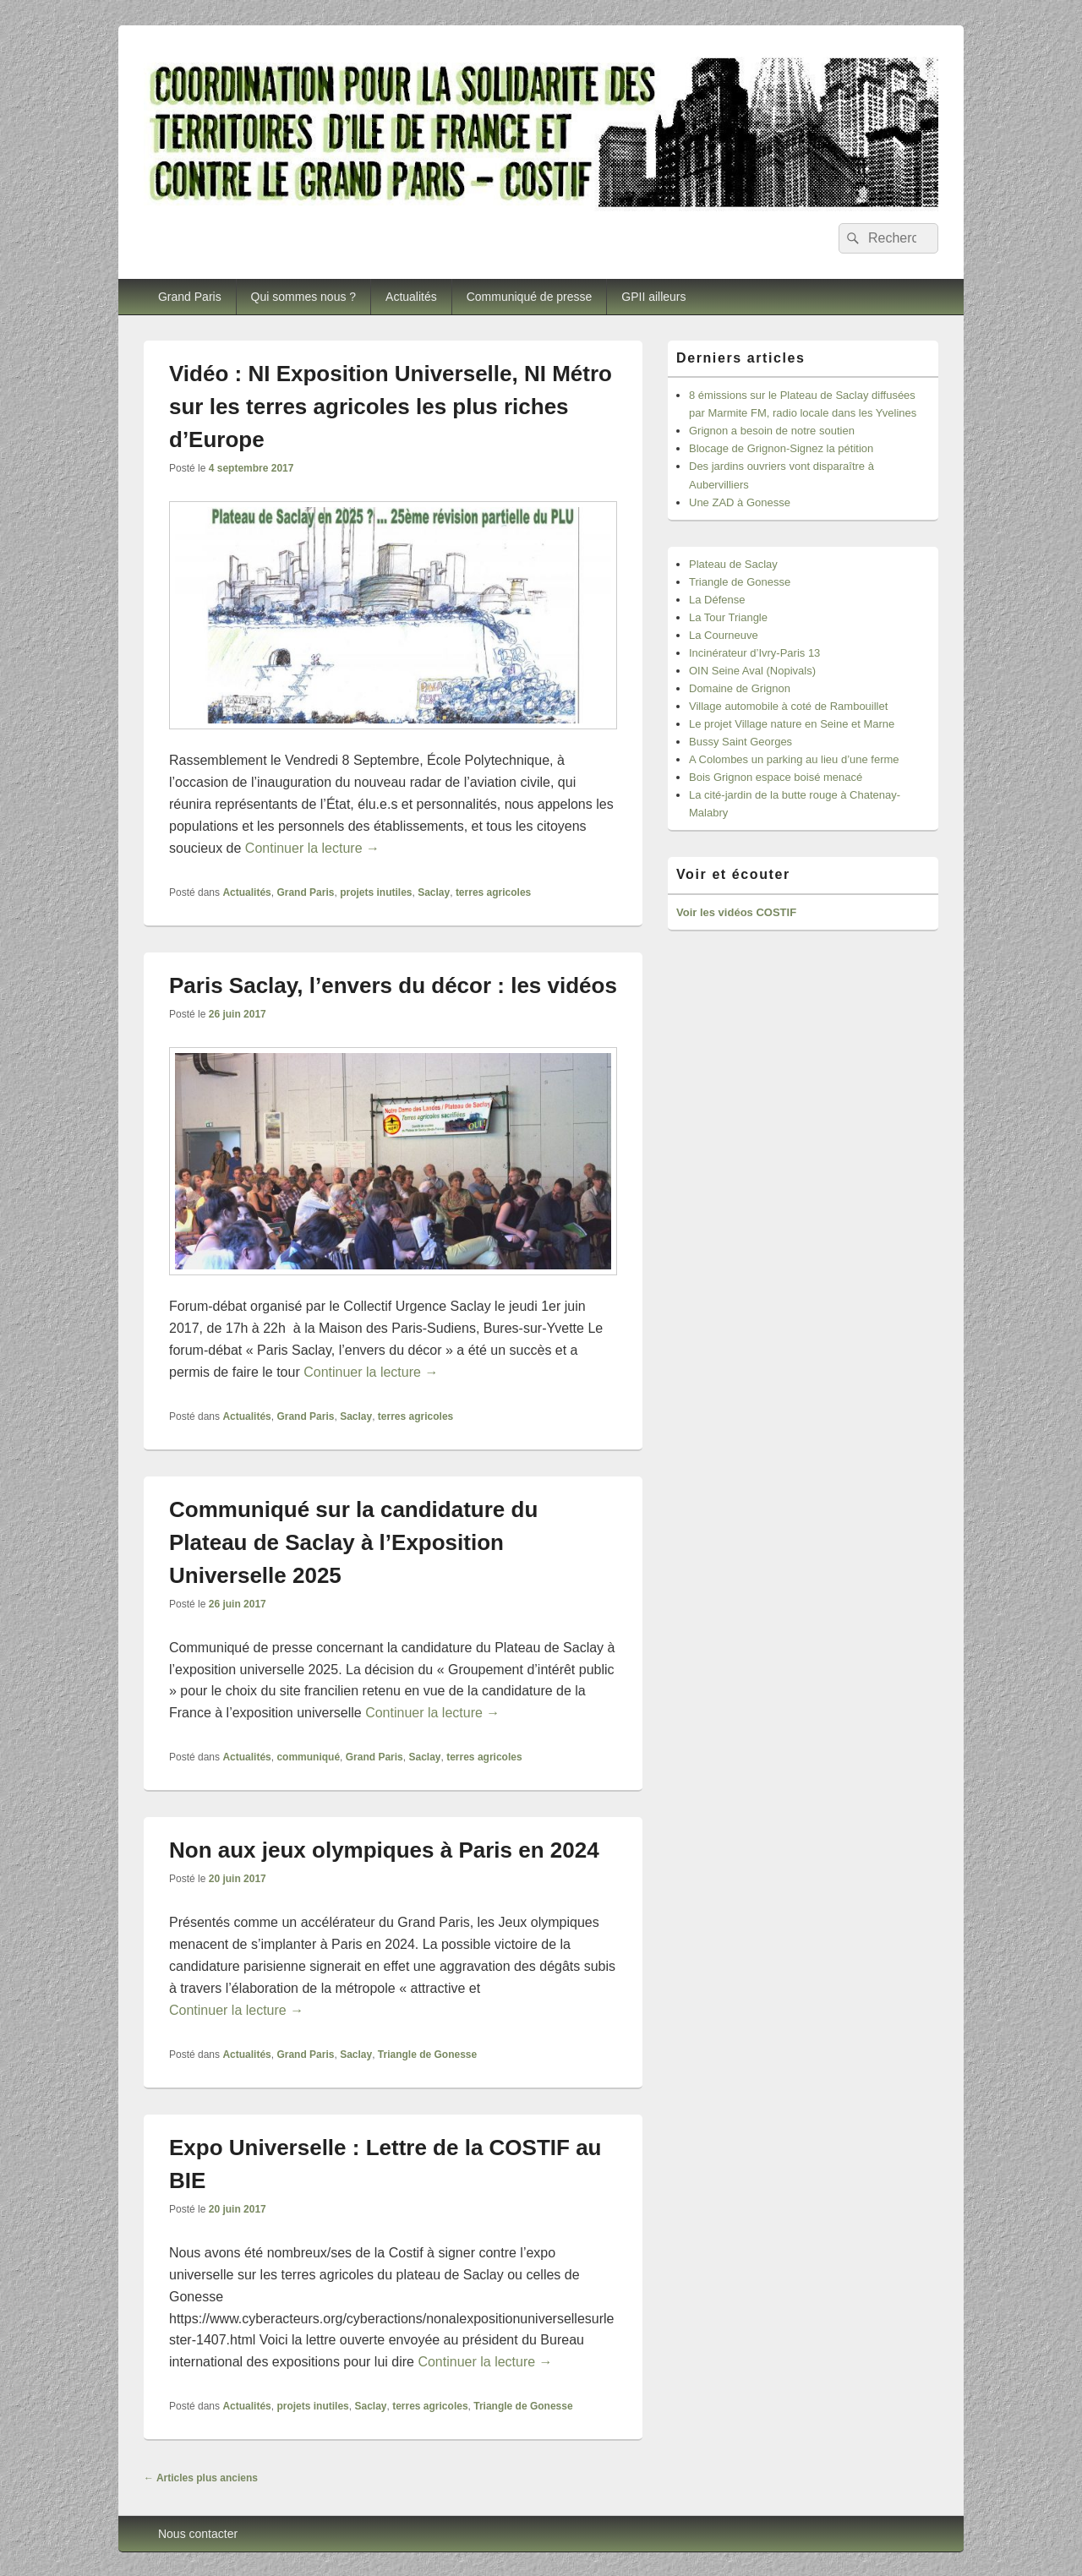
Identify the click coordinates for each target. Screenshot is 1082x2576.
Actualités (411, 296)
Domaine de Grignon (739, 688)
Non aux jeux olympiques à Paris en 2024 (384, 1850)
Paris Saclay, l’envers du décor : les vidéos (393, 985)
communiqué (308, 1757)
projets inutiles (376, 892)
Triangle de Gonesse (427, 2054)
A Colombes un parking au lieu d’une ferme (794, 759)
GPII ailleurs (653, 296)
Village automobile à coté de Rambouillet (788, 706)
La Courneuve (723, 635)
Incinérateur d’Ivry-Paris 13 (754, 653)
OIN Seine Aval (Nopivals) (752, 670)
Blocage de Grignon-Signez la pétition (781, 448)
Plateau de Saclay (733, 564)
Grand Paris (189, 296)
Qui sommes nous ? (304, 296)
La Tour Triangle (728, 617)
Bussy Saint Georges (740, 741)
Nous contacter (198, 2534)
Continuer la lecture (312, 848)
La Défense (717, 599)
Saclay (434, 892)
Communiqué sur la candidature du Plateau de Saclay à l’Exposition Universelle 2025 (353, 1542)
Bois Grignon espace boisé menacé (775, 777)
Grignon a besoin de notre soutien (772, 430)
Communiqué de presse (530, 296)
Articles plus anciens (201, 2478)
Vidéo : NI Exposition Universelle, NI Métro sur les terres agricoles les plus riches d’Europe (390, 406)
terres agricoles (493, 892)
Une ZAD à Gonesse (739, 502)
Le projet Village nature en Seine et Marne (791, 724)
